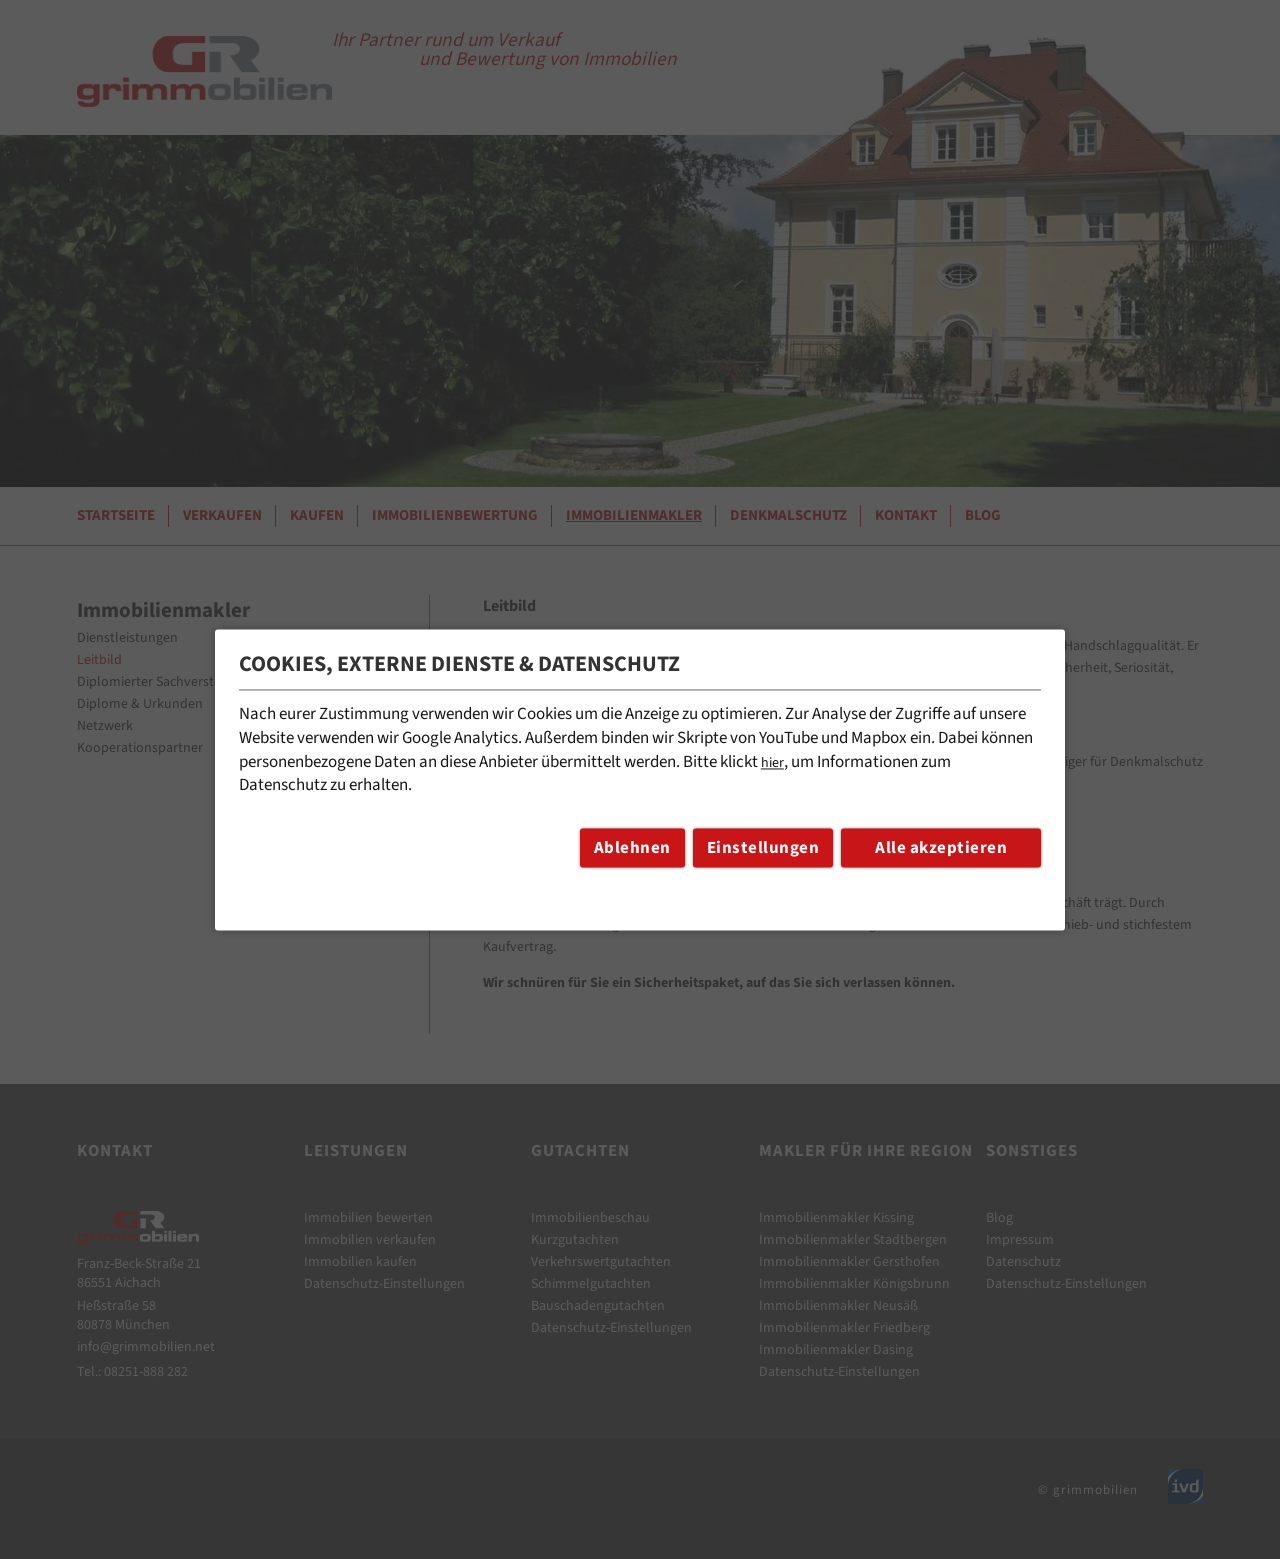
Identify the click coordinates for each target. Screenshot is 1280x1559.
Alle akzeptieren (941, 848)
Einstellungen (763, 848)
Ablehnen (632, 848)
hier (772, 763)
